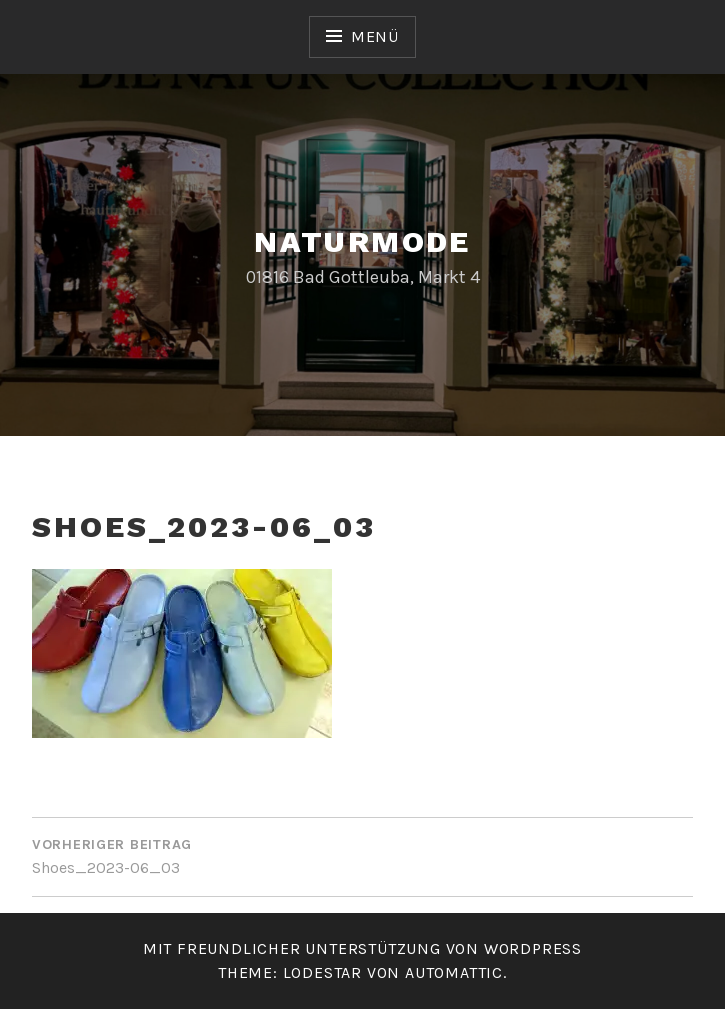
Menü (375, 36)
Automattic (454, 972)
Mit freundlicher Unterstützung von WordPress (362, 948)
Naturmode (362, 241)
